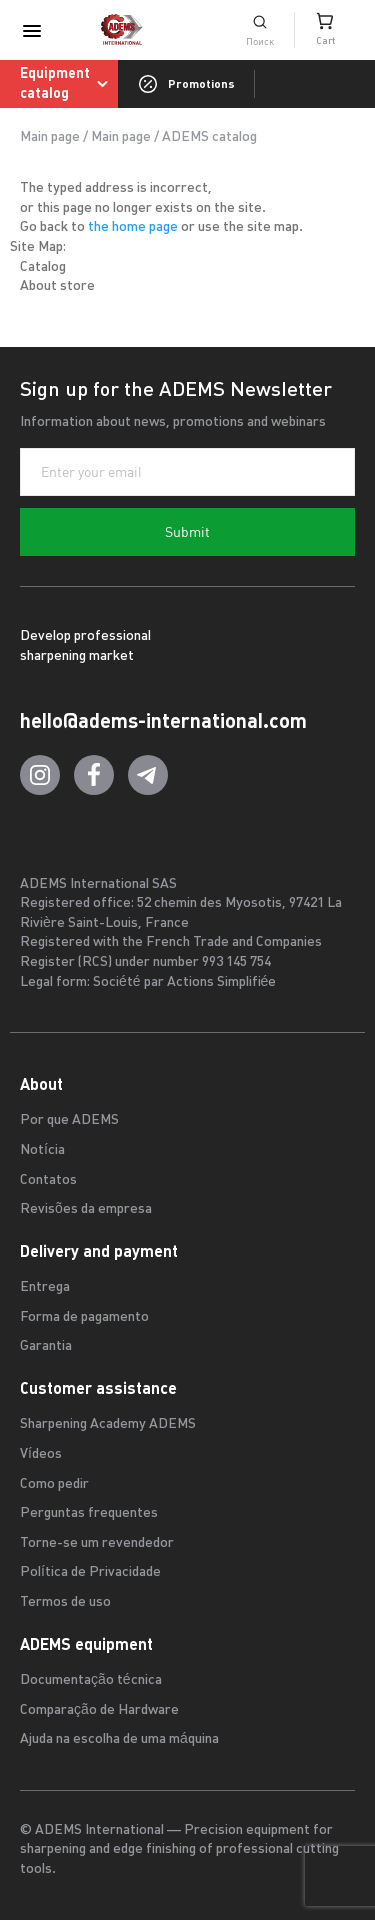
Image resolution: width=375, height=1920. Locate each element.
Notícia (42, 1150)
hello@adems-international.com (163, 720)
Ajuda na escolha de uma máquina (119, 1739)
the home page (133, 227)
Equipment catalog (67, 83)
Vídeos (41, 1454)
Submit (187, 532)
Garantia (46, 1346)
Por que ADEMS (69, 1120)
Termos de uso (65, 1602)
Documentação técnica (91, 1680)
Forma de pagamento (84, 1317)
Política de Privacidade (90, 1572)
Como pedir (54, 1484)
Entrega (45, 1287)
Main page (50, 137)
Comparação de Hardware (99, 1710)
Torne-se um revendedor (97, 1543)
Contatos (48, 1180)
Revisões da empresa (86, 1209)
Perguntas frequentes (89, 1513)
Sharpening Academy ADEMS (108, 1424)
